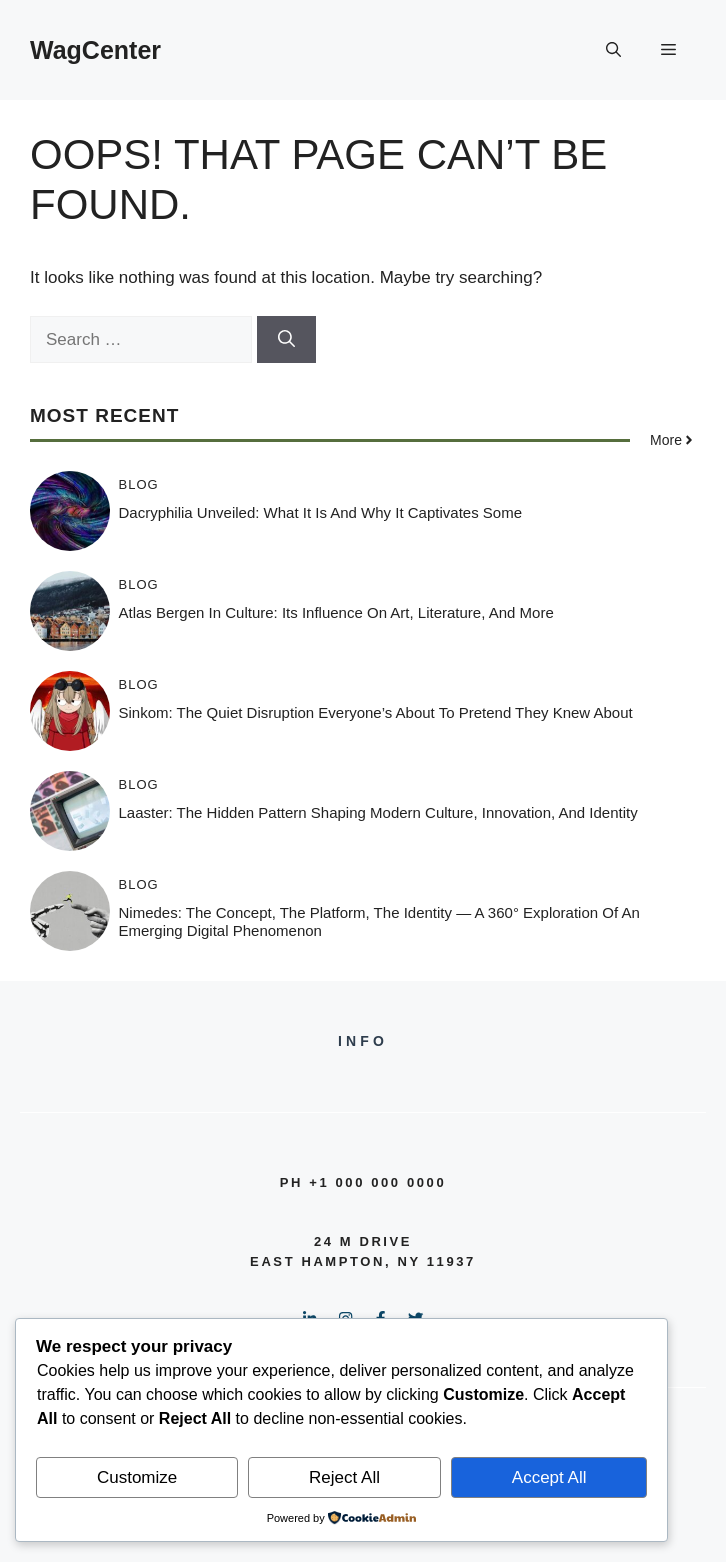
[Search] (286, 340)
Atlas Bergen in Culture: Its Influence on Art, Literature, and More (336, 612)
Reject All (344, 1477)
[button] (613, 50)
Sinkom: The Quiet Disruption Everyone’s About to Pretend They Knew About (376, 712)
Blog (139, 484)
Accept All (549, 1477)
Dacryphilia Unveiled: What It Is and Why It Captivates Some (321, 512)
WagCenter (95, 50)
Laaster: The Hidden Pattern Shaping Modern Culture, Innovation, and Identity (378, 812)
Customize (137, 1477)
